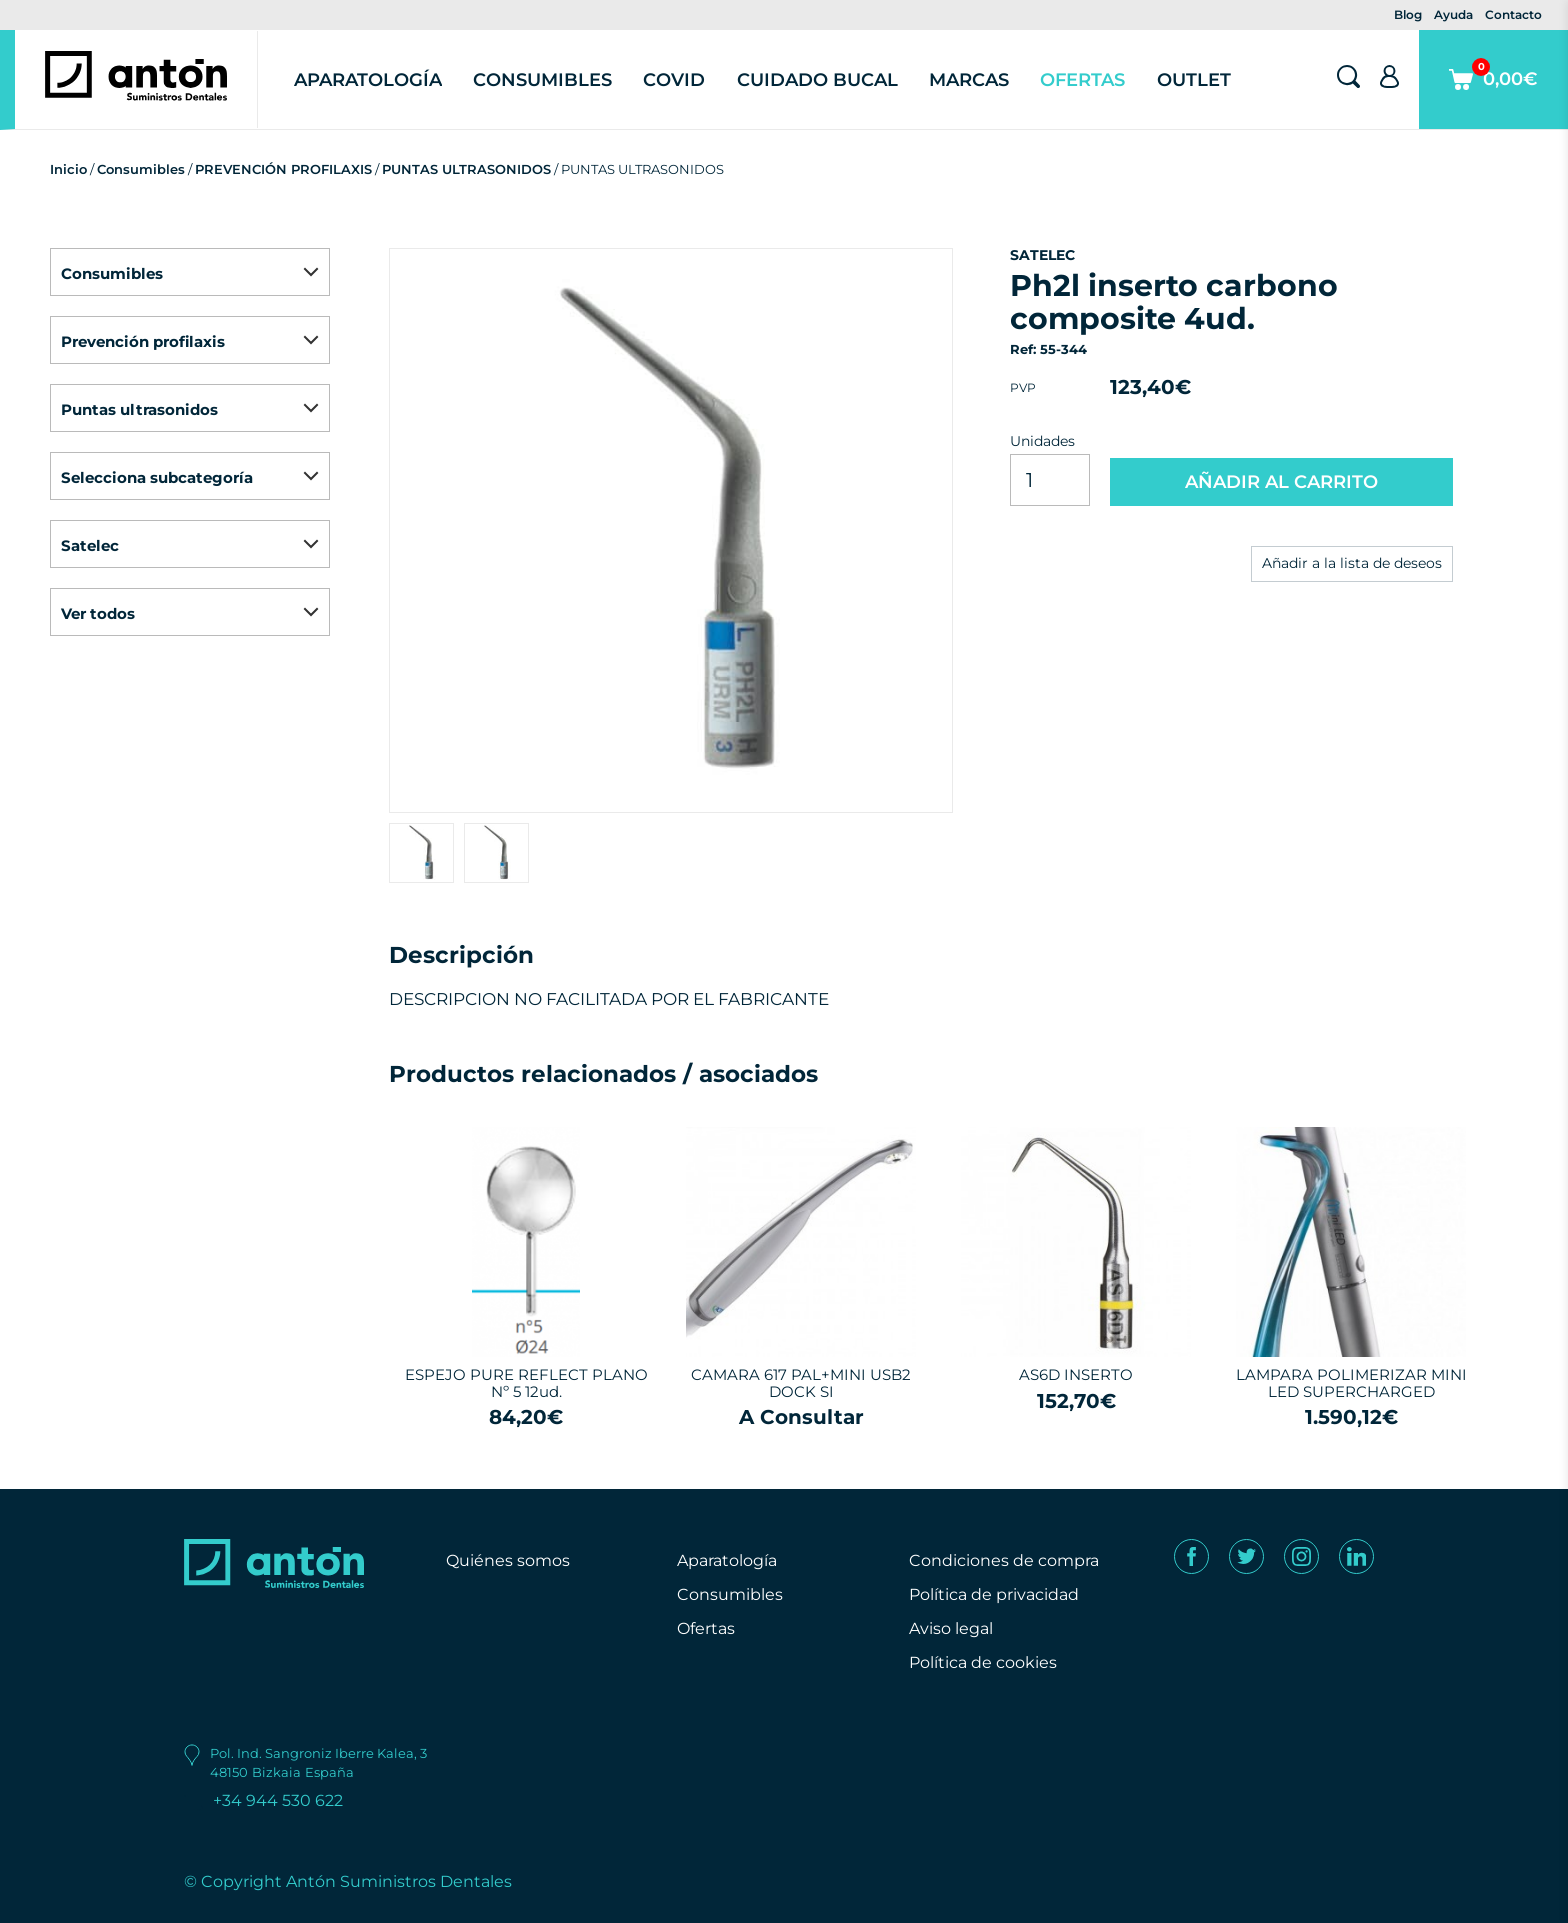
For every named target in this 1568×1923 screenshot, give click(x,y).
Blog (1408, 14)
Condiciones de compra (1004, 1560)
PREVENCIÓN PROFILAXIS (283, 169)
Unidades (1042, 441)
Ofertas (1082, 80)
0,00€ (1493, 93)
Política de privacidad (994, 1594)
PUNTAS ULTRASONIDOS (466, 169)
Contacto (1513, 14)
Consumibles (542, 80)
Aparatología (368, 80)
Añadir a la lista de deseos (1352, 563)
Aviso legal (951, 1628)
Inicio (68, 169)
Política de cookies (983, 1662)
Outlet (1194, 80)
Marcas (969, 80)
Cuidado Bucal (817, 80)
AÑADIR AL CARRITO (1281, 482)
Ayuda (1453, 14)
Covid (674, 80)
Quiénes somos (508, 1560)
